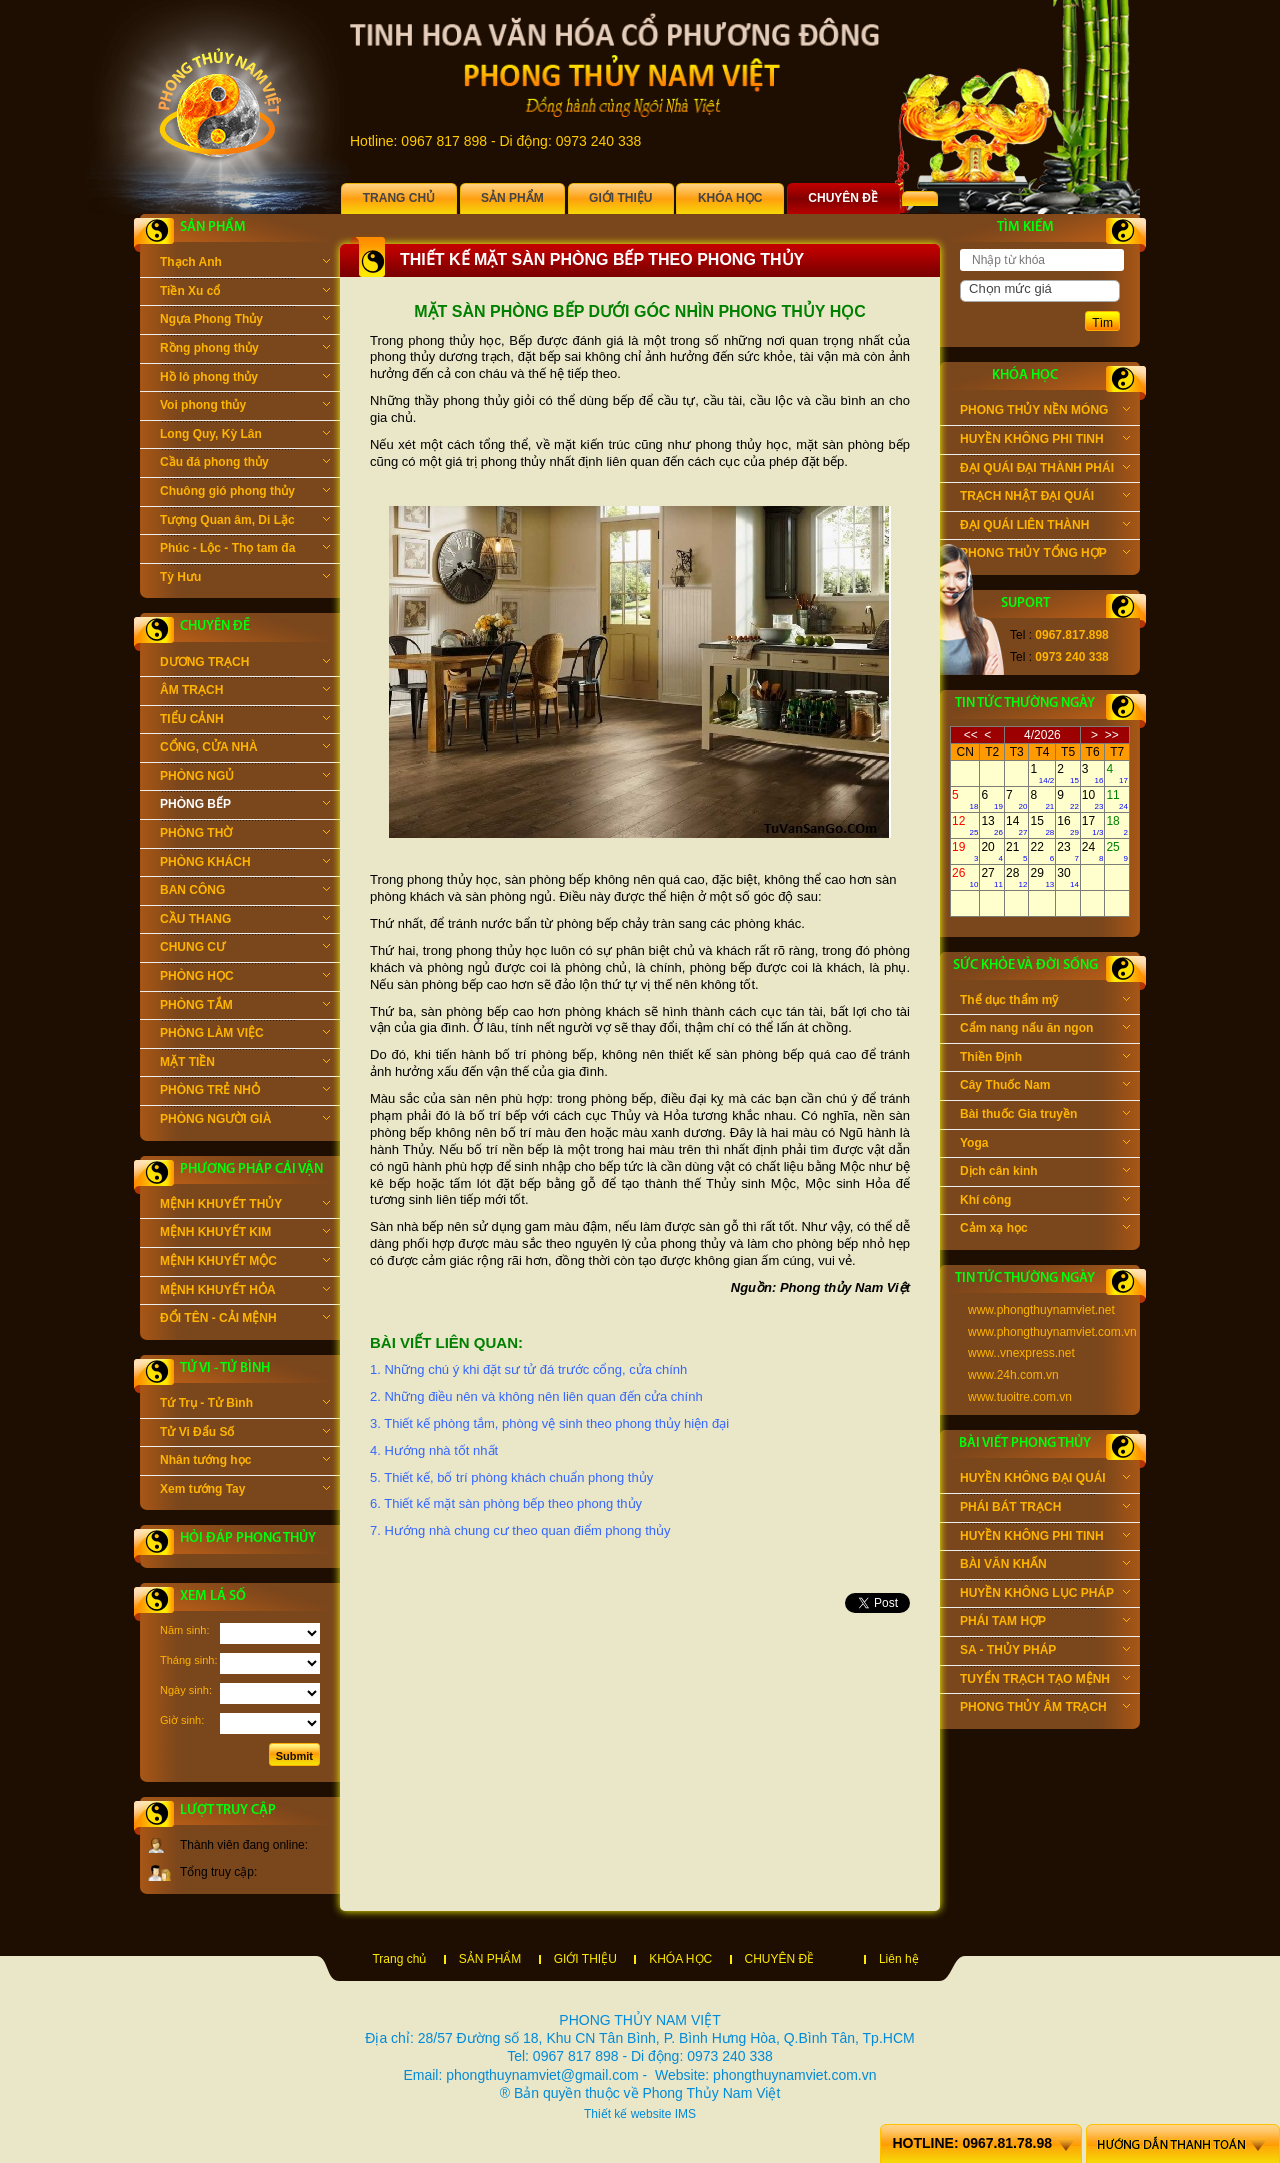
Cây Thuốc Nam (1045, 1087)
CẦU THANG (245, 921)
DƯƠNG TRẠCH (245, 664)
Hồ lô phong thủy (245, 379)
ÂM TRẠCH (245, 692)
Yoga (1045, 1145)
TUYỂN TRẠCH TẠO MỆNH (1045, 1681)
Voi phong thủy (245, 407)
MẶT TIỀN (245, 1064)
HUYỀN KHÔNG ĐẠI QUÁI (1045, 1480)
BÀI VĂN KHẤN (1045, 1566)
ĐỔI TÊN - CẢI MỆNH (245, 1320)
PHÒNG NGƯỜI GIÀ (245, 1121)
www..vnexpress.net (1021, 1353)
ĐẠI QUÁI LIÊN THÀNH (1045, 527)
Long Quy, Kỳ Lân (245, 436)
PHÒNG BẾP (245, 806)
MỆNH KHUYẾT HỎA (245, 1292)
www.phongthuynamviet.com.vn (1052, 1332)
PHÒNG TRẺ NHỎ (245, 1092)
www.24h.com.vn (1013, 1375)
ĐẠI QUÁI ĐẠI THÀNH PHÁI (1045, 470)
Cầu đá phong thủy (245, 464)
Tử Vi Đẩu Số (245, 1434)
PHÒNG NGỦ (245, 778)
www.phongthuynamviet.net (1041, 1310)
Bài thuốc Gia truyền (1045, 1116)
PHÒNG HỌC (245, 978)
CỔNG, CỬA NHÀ (245, 749)
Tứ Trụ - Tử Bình (245, 1405)
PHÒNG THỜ (245, 835)
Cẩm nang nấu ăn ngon (1045, 1030)
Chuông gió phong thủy (245, 493)
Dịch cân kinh (1045, 1173)
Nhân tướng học (245, 1462)
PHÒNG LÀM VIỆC (245, 1035)
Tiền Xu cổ (245, 293)
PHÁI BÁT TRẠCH (1045, 1509)
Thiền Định (1045, 1059)
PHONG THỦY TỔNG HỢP (1045, 555)
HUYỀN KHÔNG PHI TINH (1045, 441)
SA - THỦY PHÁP (1045, 1652)
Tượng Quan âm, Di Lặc (245, 522)
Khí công (1045, 1202)
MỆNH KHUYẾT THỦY (245, 1206)
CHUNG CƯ (245, 949)
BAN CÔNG (245, 892)
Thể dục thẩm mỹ (1045, 1002)
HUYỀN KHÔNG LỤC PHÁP (1045, 1595)
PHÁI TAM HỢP (1045, 1623)
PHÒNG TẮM (245, 1007)
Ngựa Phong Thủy (245, 321)
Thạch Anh (245, 264)
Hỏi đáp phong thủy (248, 1538)
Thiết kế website (627, 2114)
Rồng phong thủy (245, 350)
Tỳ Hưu (245, 579)
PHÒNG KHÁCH (245, 864)
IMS (685, 2114)
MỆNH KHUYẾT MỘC (245, 1263)
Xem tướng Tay (245, 1491)
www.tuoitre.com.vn (1020, 1397)
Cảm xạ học (1045, 1230)
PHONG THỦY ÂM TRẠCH (1045, 1709)
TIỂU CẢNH (245, 721)
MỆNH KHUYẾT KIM (245, 1234)
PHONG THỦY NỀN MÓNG (1045, 412)
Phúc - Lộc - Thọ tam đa (245, 550)
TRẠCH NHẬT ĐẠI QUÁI (1045, 498)
